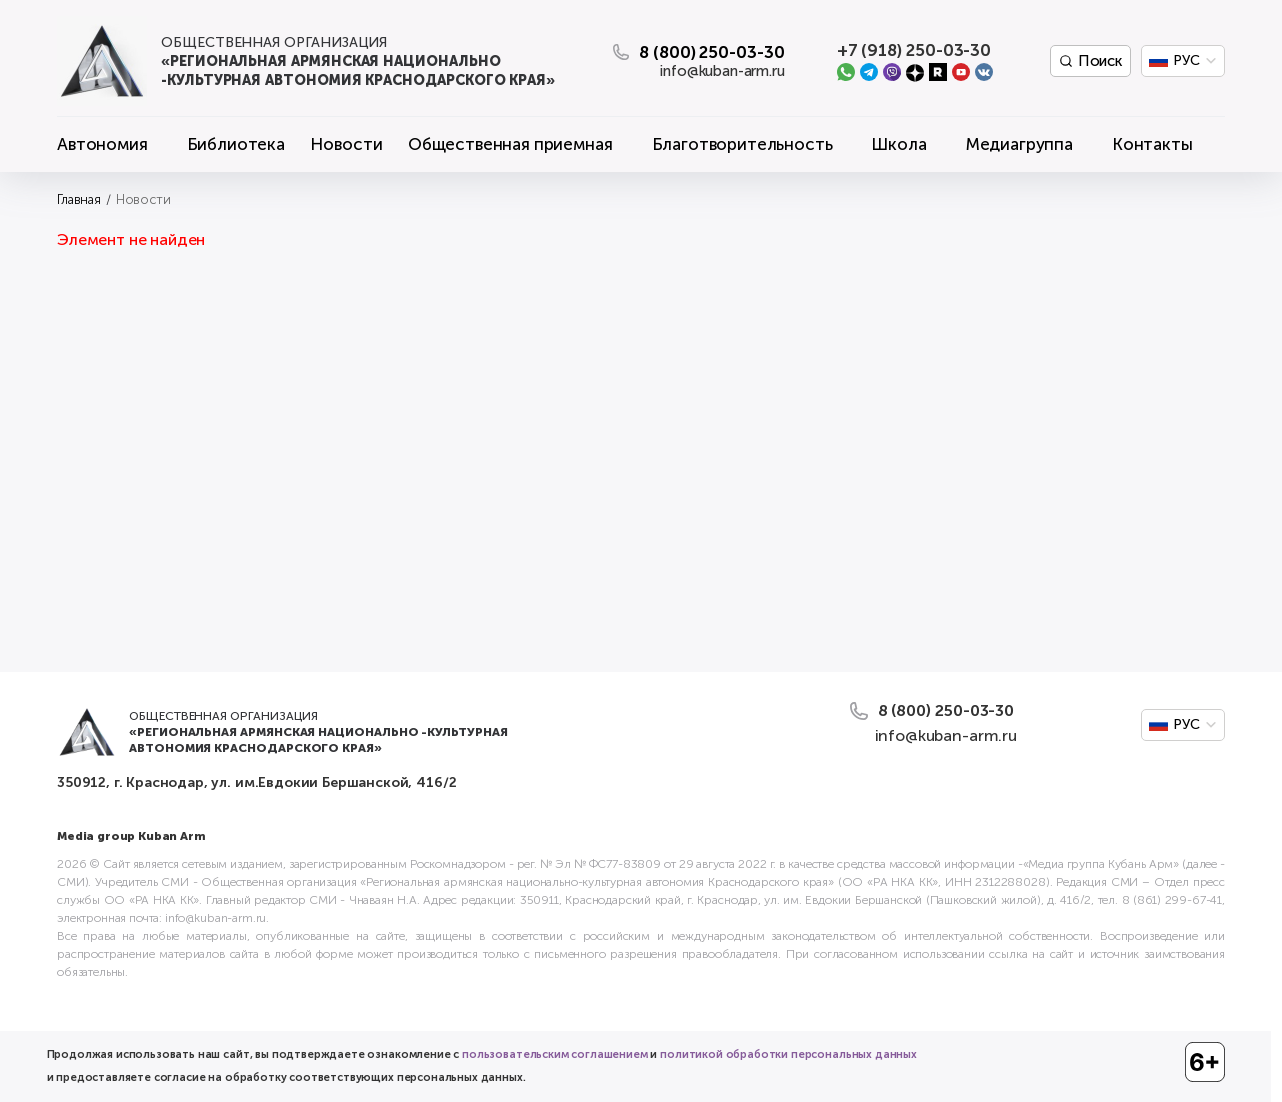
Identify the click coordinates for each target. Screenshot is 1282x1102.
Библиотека (236, 144)
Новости (346, 144)
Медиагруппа (1019, 144)
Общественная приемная (510, 144)
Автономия (102, 144)
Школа (898, 144)
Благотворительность (742, 144)
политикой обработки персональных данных (788, 1054)
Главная (79, 199)
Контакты (1152, 144)
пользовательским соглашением (555, 1054)
